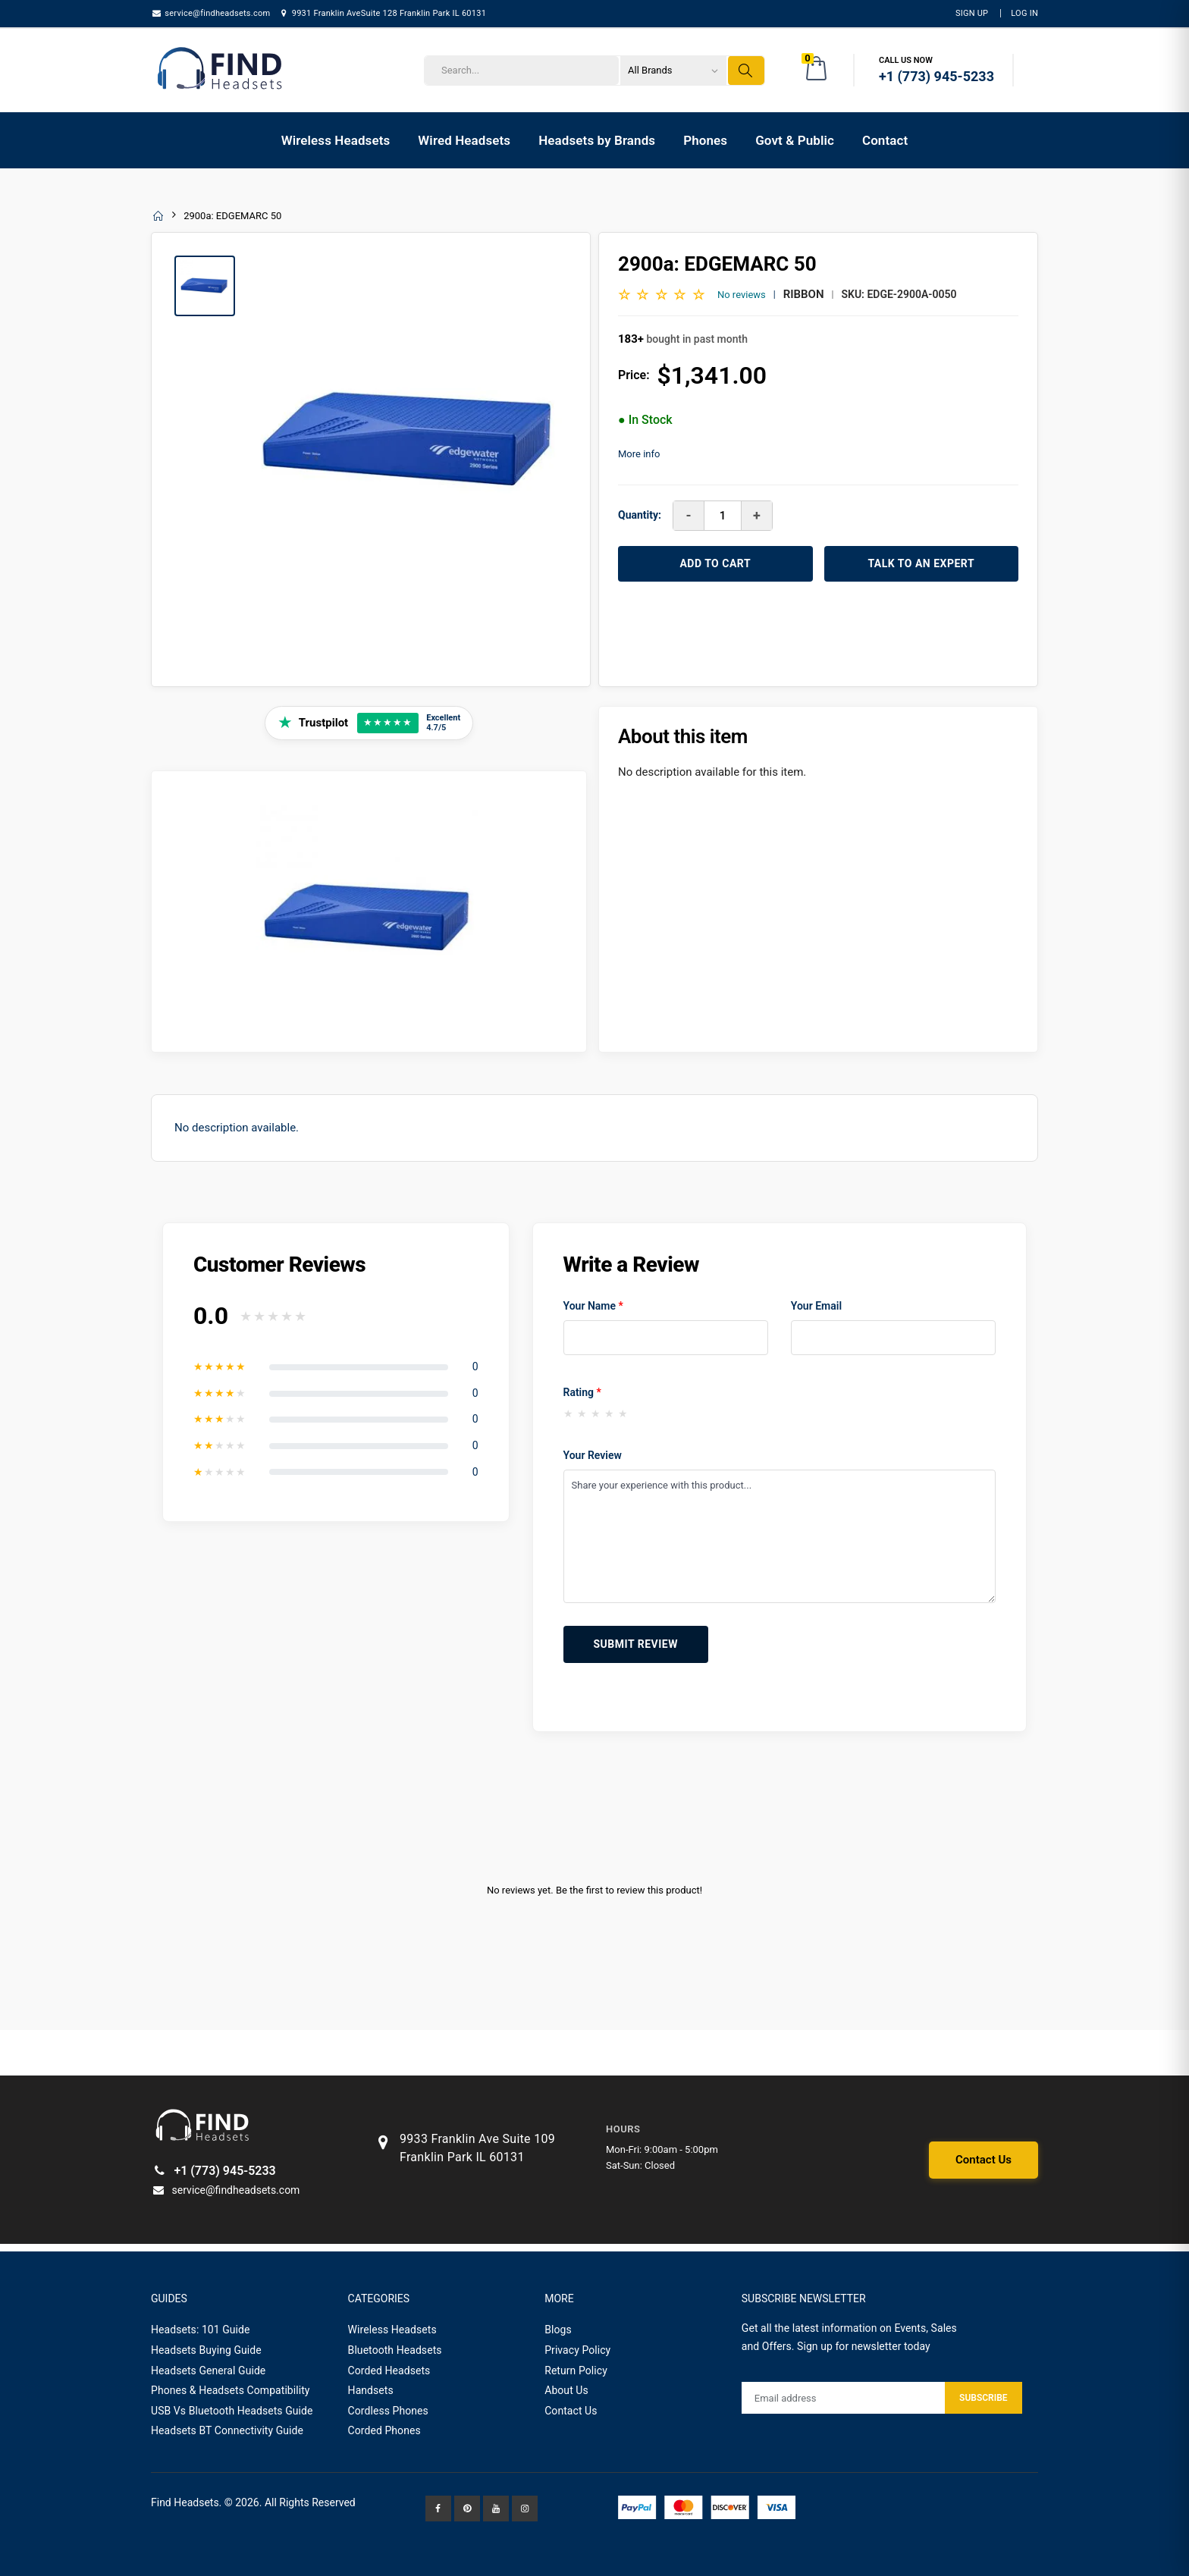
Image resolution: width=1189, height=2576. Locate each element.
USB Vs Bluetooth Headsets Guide (232, 2411)
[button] (817, 70)
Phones (705, 140)
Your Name (593, 1306)
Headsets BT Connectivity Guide (227, 2430)
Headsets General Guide (208, 2370)
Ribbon (803, 294)
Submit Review (636, 1644)
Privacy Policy (577, 2350)
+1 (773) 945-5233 (213, 2170)
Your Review (592, 1455)
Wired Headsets (464, 140)
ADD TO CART (715, 563)
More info (639, 454)
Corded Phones (384, 2430)
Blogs (558, 2329)
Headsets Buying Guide (206, 2350)
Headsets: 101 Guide (200, 2329)
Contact (885, 140)
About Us (566, 2390)
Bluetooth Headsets (395, 2350)
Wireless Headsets (336, 140)
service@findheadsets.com (210, 13)
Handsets (371, 2390)
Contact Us (983, 2160)
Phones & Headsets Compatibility (230, 2390)
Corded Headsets (389, 2370)
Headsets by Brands (596, 140)
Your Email (816, 1306)
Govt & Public (794, 140)
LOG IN (1024, 13)
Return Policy (575, 2370)
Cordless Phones (388, 2411)
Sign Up (971, 13)
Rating (582, 1392)
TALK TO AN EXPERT (920, 563)
